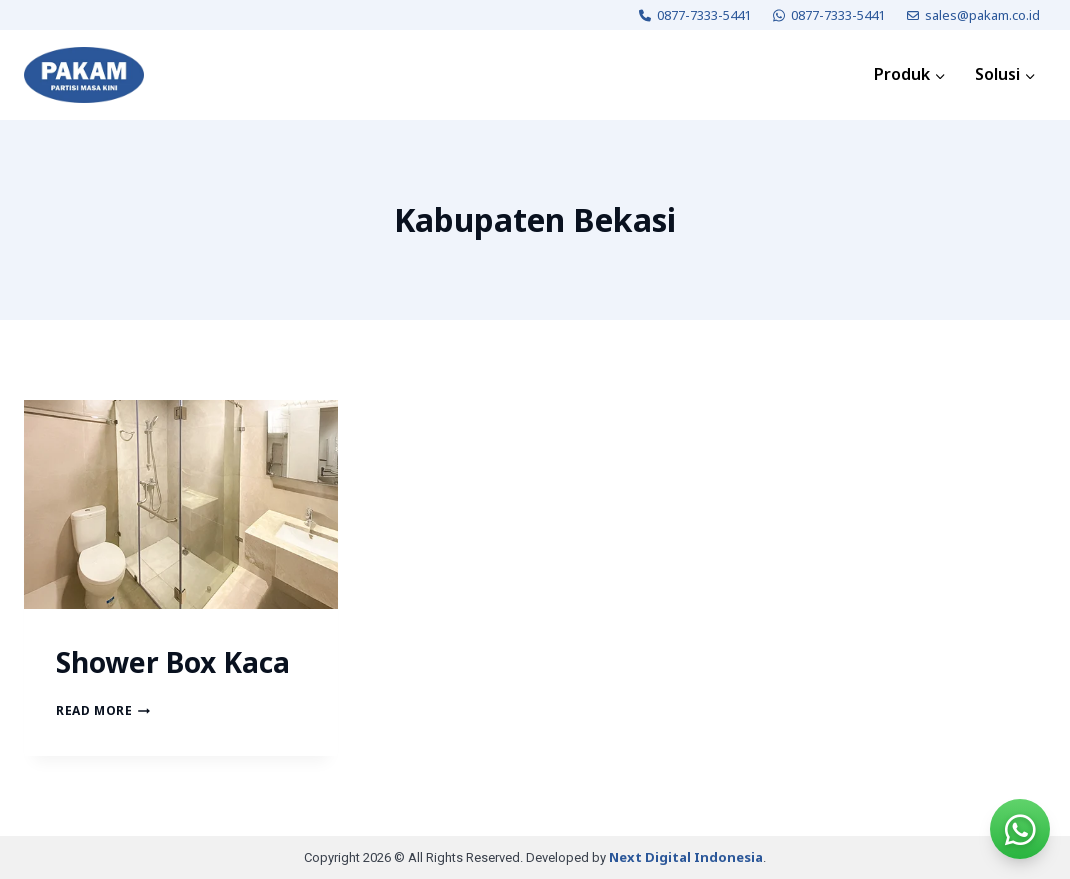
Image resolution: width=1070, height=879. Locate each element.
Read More (103, 710)
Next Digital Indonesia (686, 857)
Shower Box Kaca (173, 662)
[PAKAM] (84, 75)
